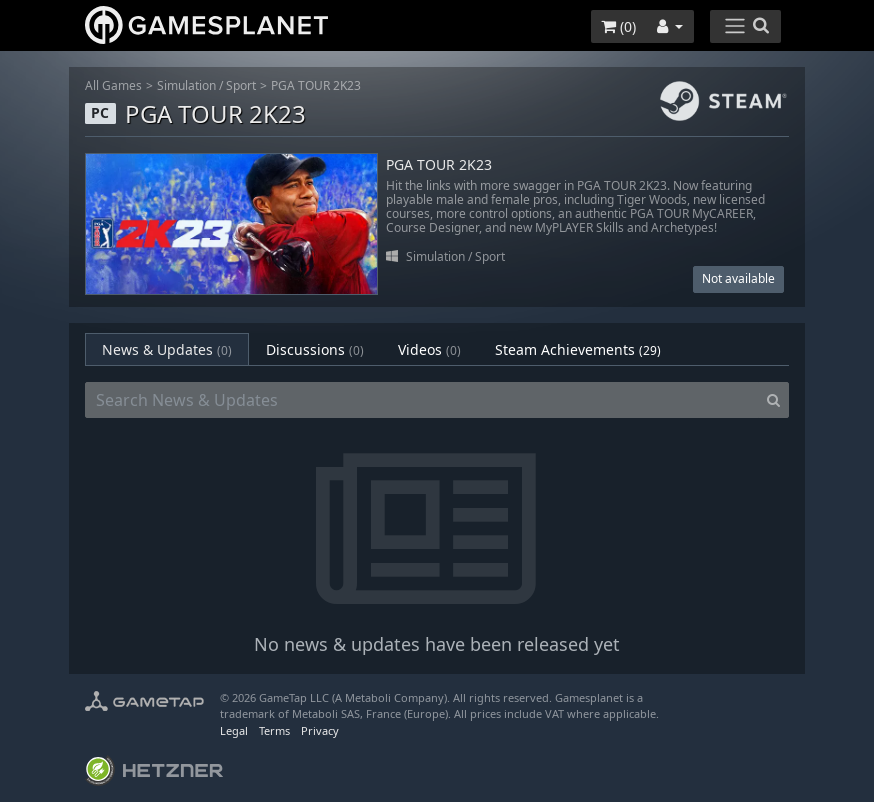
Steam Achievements (578, 349)
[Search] (773, 400)
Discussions (315, 349)
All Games (113, 85)
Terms (274, 730)
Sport (241, 85)
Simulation (186, 85)
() (618, 26)
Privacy (320, 730)
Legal (234, 730)
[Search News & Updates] (422, 400)
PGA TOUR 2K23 (316, 85)
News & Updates (167, 349)
